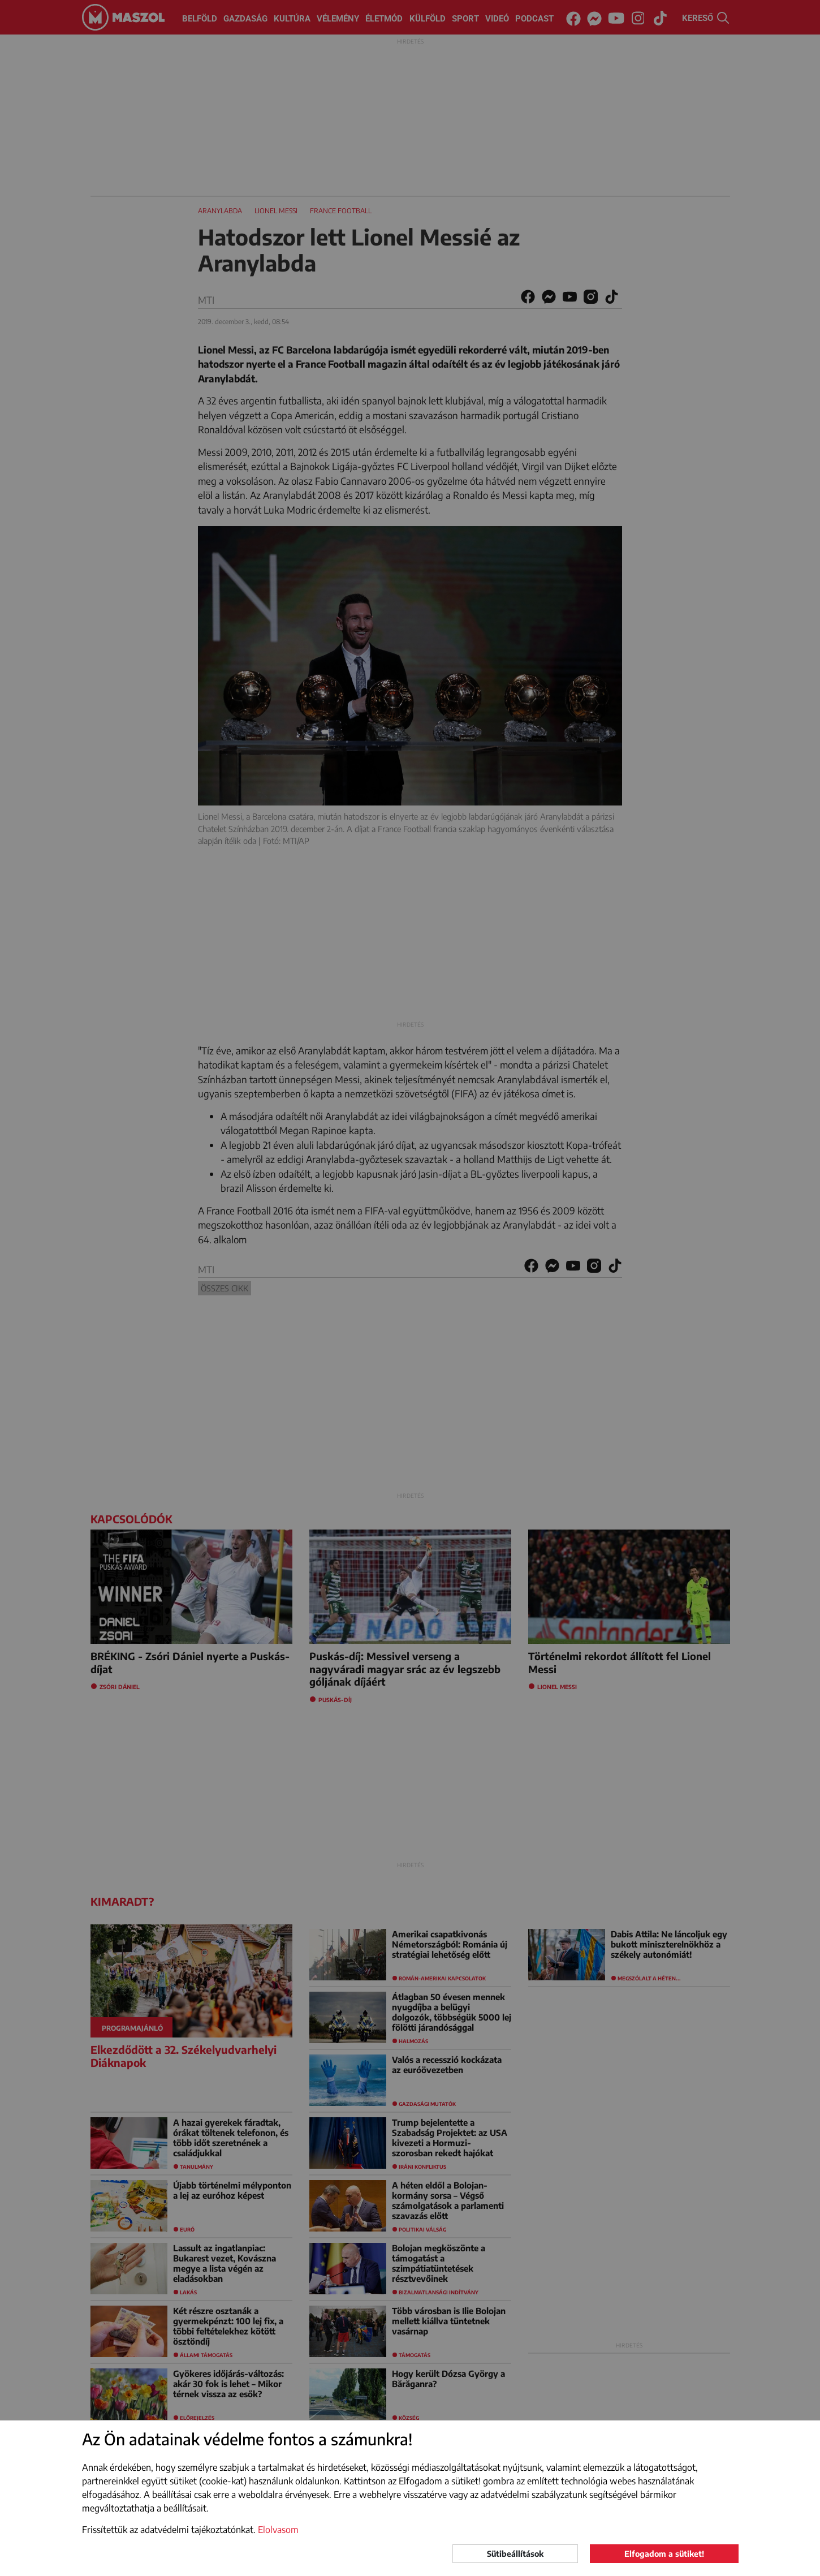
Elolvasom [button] (278, 2529)
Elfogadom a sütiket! (664, 2553)
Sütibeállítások (515, 2553)
